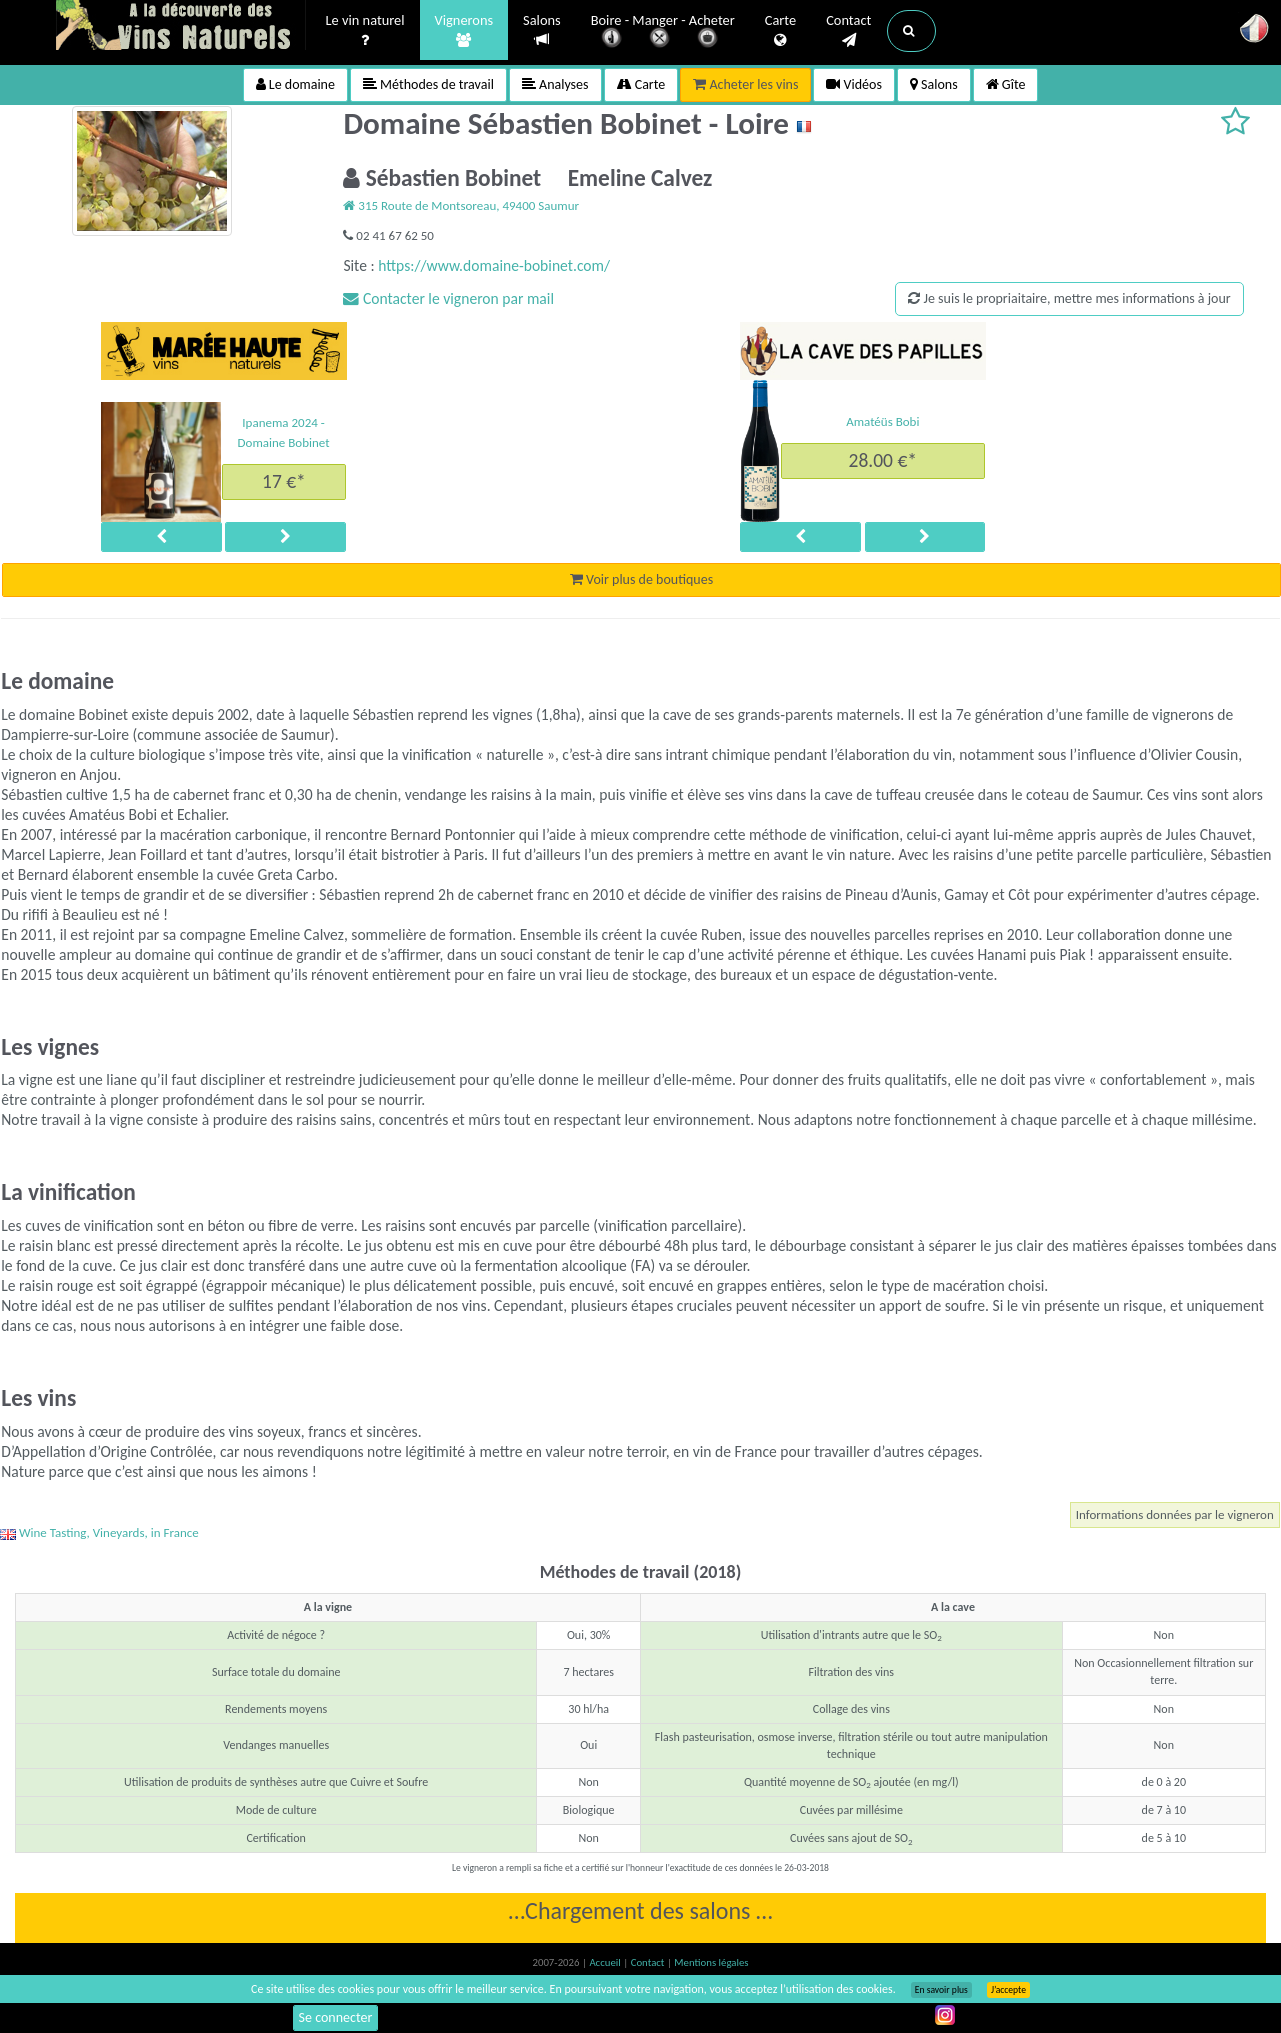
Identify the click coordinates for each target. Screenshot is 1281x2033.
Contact (848, 31)
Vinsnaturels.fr (181, 27)
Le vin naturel (365, 31)
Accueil (606, 1962)
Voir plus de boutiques (641, 579)
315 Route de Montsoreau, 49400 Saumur (461, 205)
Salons (542, 30)
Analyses (555, 84)
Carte (780, 31)
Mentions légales (711, 1962)
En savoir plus (941, 1990)
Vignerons (464, 31)
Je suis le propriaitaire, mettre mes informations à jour (1069, 298)
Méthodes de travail (428, 84)
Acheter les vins (745, 84)
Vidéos (854, 84)
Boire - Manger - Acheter (663, 32)
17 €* (284, 481)
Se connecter (336, 2017)
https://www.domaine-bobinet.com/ (494, 265)
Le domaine (295, 84)
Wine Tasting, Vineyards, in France (99, 1532)
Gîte (1006, 84)
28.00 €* (883, 460)
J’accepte (1008, 1990)
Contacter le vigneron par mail (448, 298)
